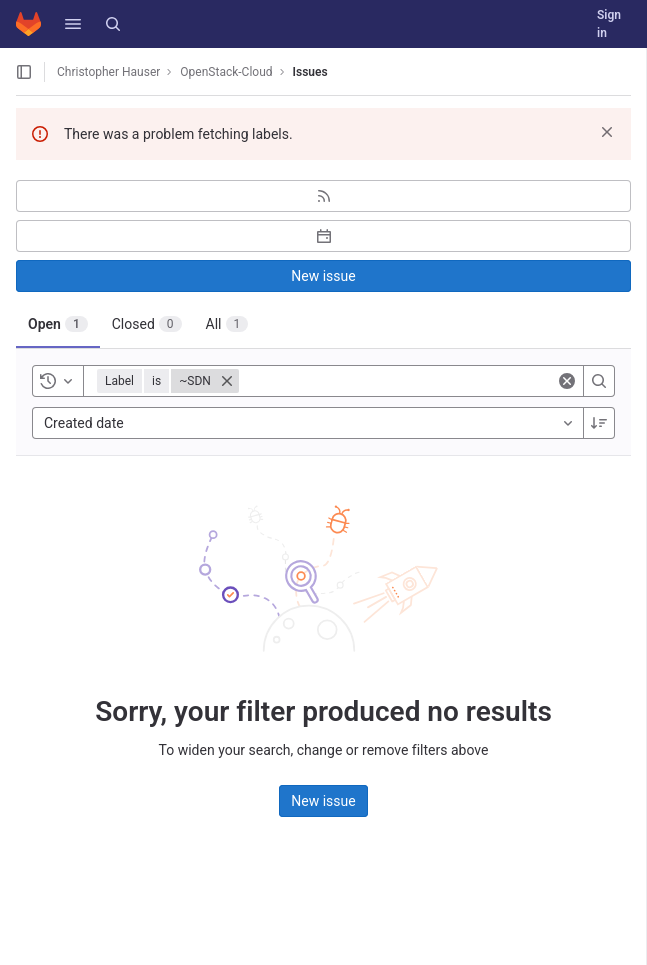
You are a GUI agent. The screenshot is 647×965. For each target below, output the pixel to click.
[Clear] (567, 381)
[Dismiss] (607, 132)
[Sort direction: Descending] (599, 423)
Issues (310, 72)
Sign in (609, 24)
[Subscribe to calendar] (323, 236)
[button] (73, 24)
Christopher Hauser (108, 72)
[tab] (58, 324)
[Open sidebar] (24, 72)
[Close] (227, 381)
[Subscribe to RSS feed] (323, 196)
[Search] (113, 24)
